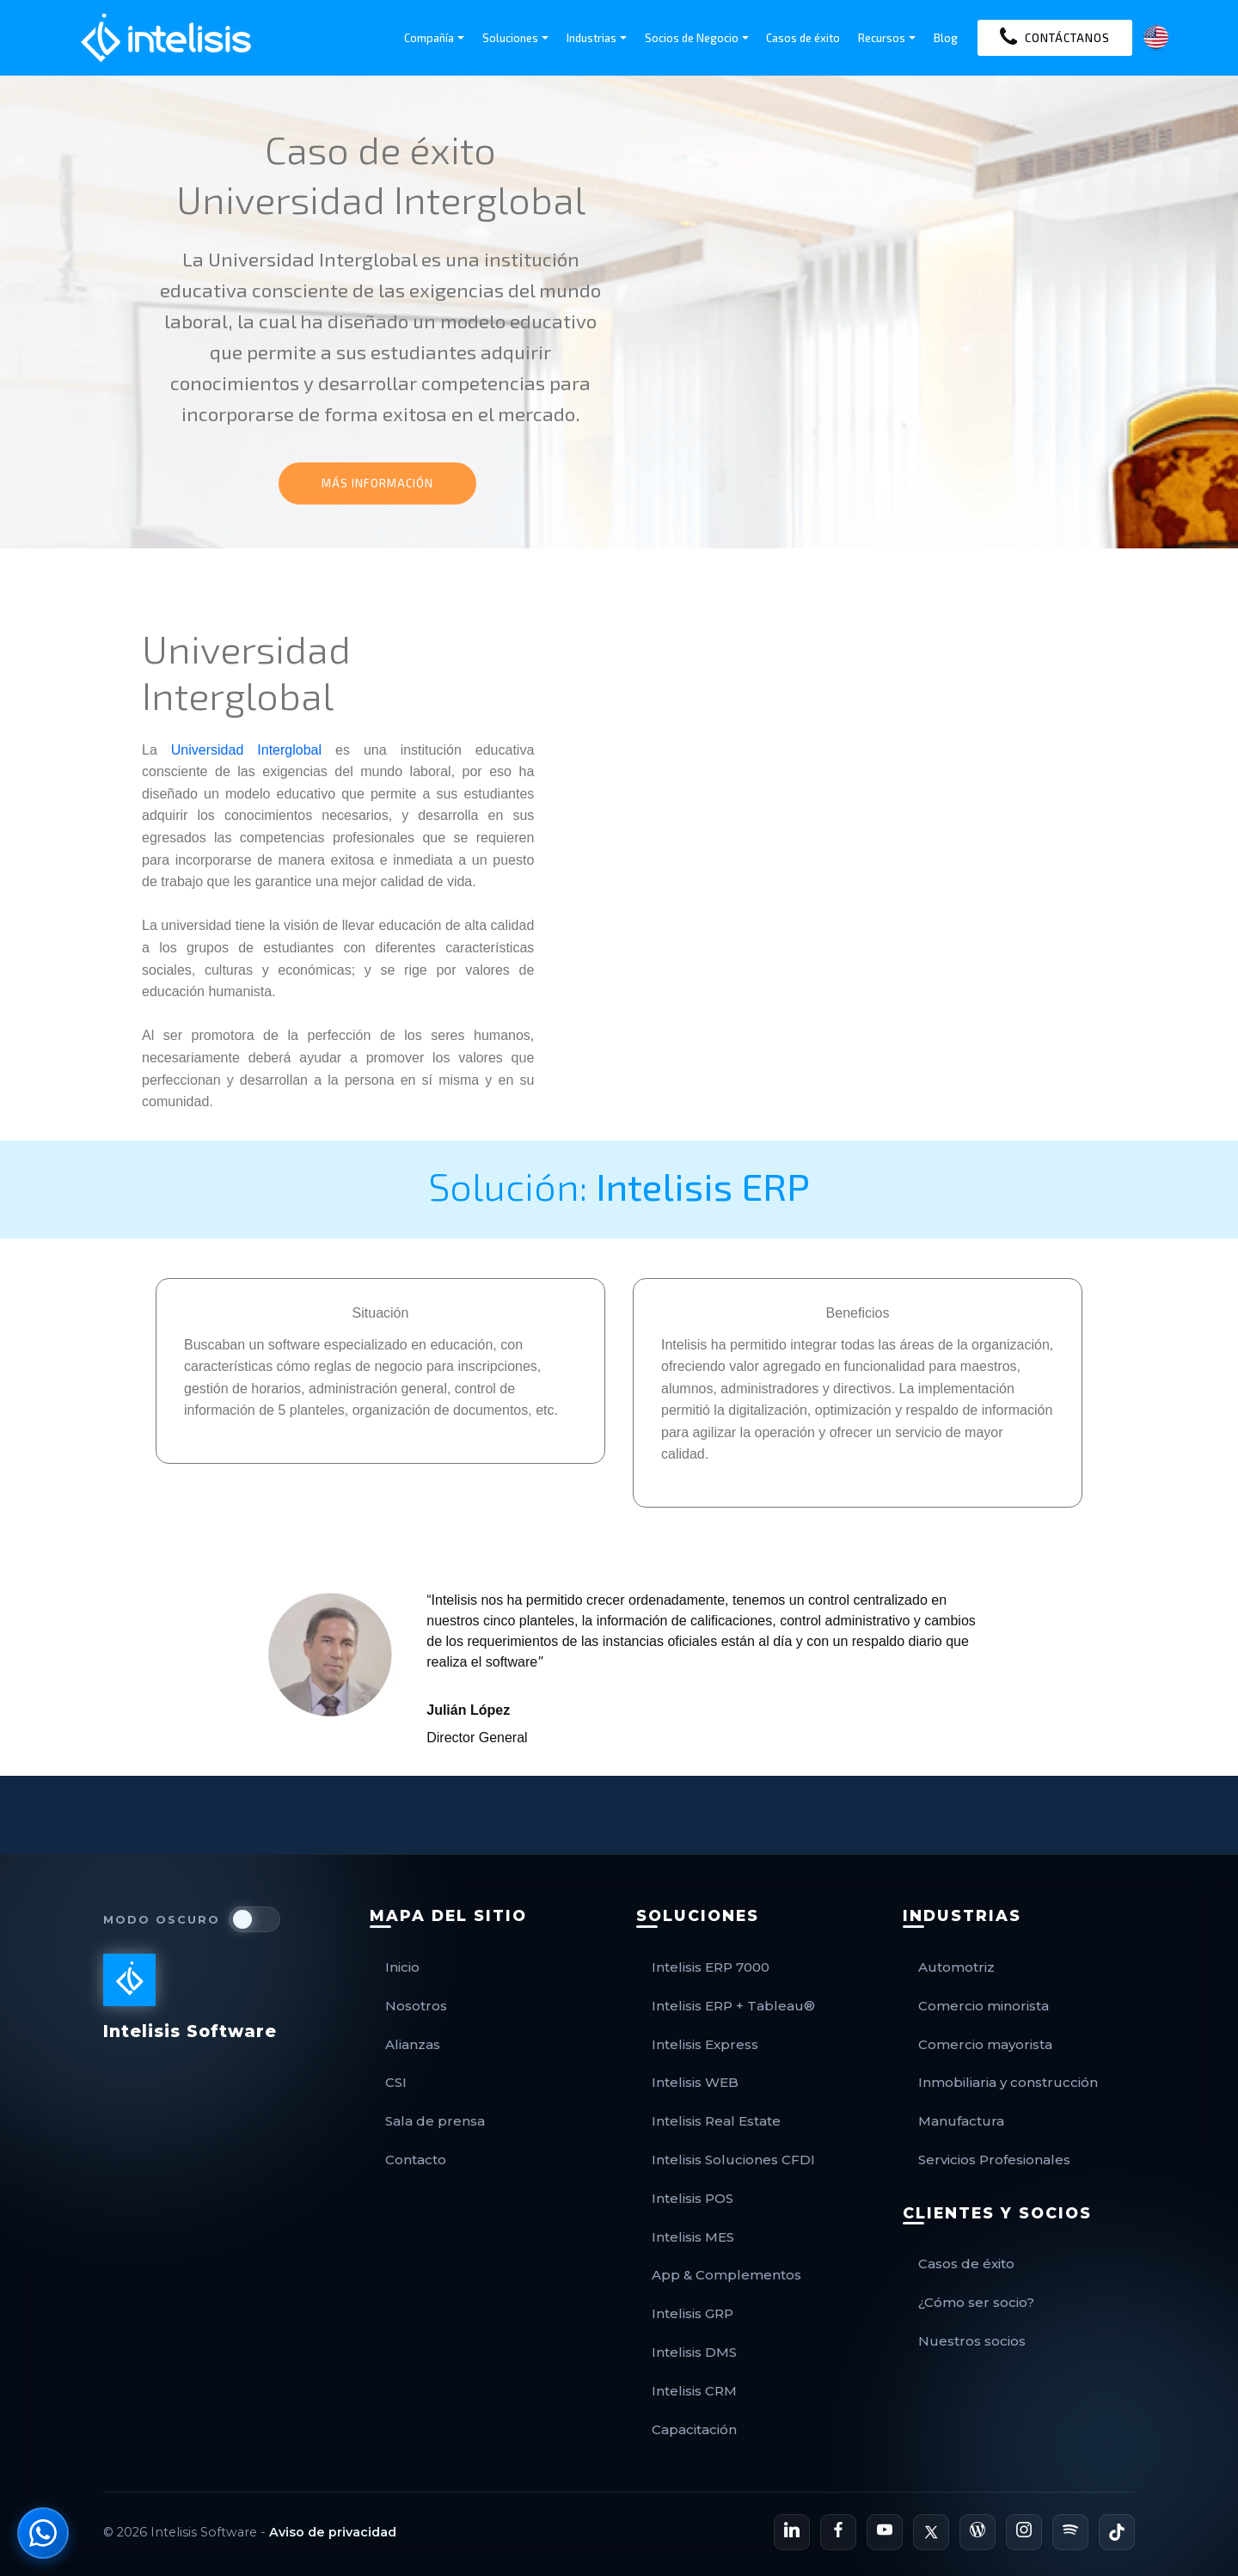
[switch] (254, 1919)
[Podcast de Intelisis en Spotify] (1070, 2532)
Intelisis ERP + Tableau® (733, 2006)
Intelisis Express (705, 2044)
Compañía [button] (429, 38)
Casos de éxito (803, 38)
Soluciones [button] (510, 38)
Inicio (402, 1967)
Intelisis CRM (694, 2391)
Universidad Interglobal (246, 750)
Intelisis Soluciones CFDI (733, 2159)
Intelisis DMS (694, 2352)
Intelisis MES (693, 2237)
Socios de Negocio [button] (692, 38)
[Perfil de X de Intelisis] (931, 2532)
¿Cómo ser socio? (976, 2302)
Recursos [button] (881, 38)
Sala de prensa (435, 2121)
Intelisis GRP (692, 2313)
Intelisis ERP (703, 1185)
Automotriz (956, 1967)
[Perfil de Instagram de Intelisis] (1024, 2532)
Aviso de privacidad (332, 2532)
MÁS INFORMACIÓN (377, 483)
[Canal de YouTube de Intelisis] (885, 2532)
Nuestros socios (972, 2341)
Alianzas (412, 2044)
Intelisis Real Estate (716, 2121)
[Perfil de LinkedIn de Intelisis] (792, 2532)
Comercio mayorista (985, 2044)
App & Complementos (726, 2275)
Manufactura (961, 2121)
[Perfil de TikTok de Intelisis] (1117, 2532)
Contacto (415, 2159)
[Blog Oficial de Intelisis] (977, 2532)
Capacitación (694, 2429)
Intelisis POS (692, 2198)
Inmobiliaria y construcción (1008, 2082)
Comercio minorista (983, 2006)
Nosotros (416, 2006)
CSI (396, 2082)
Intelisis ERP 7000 (710, 1967)
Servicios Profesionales (994, 2159)
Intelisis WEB (695, 2082)
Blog (946, 38)
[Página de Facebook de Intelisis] (838, 2532)
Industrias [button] (591, 38)
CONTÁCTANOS (1055, 38)
